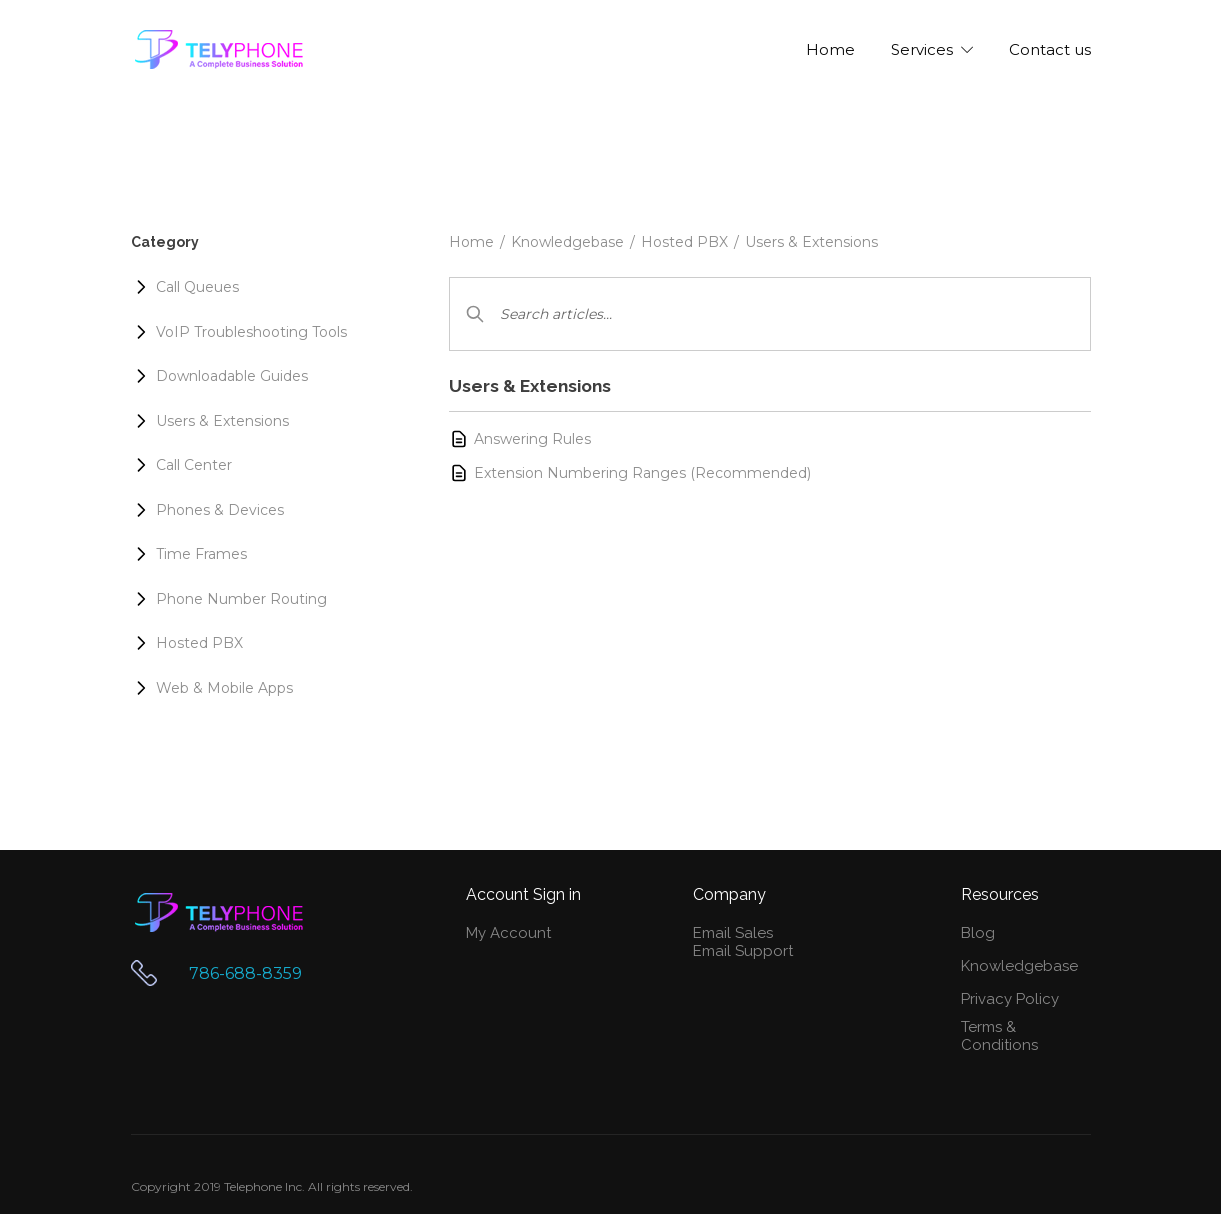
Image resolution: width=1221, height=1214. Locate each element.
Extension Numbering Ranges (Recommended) (642, 473)
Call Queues (197, 287)
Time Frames (201, 554)
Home (471, 242)
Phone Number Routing (241, 599)
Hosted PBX (684, 242)
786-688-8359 (245, 973)
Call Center (194, 465)
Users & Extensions (811, 242)
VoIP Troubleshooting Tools (251, 332)
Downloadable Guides (232, 376)
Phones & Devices (220, 510)
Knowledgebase (567, 242)
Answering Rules (532, 439)
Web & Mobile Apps (224, 688)
